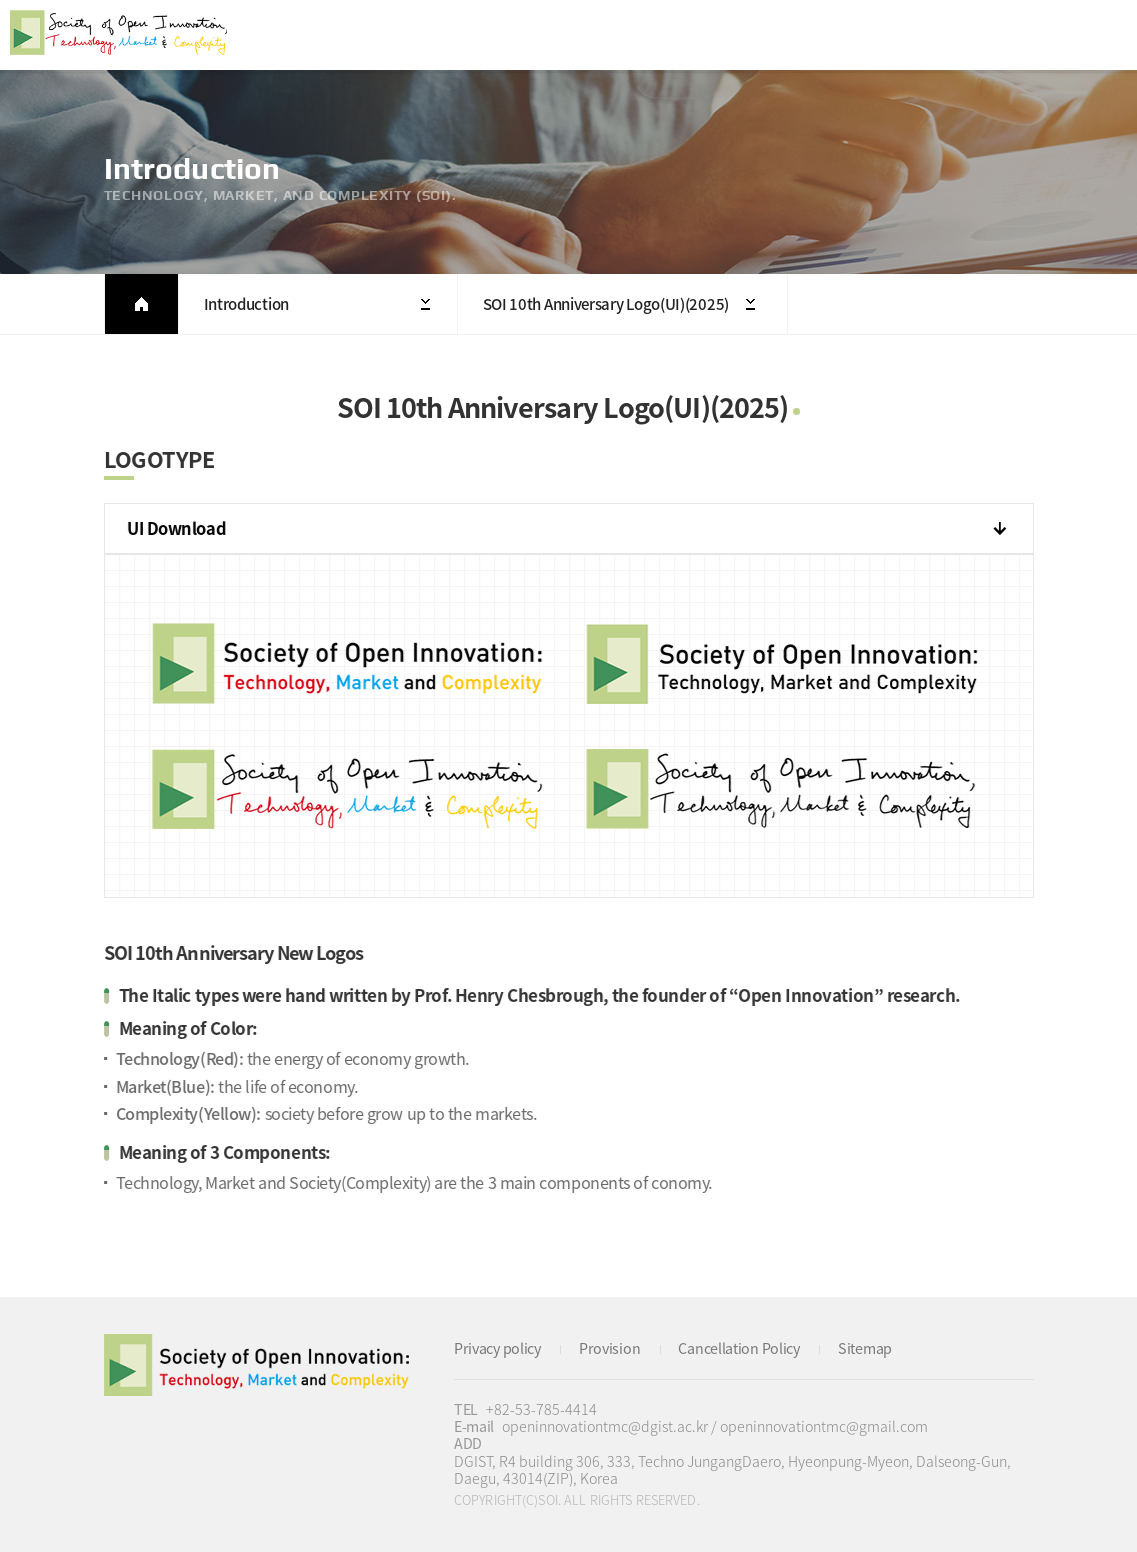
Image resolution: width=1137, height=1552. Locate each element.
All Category (1102, 35)
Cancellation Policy (738, 1348)
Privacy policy (497, 1348)
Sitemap (865, 1348)
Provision (609, 1348)
